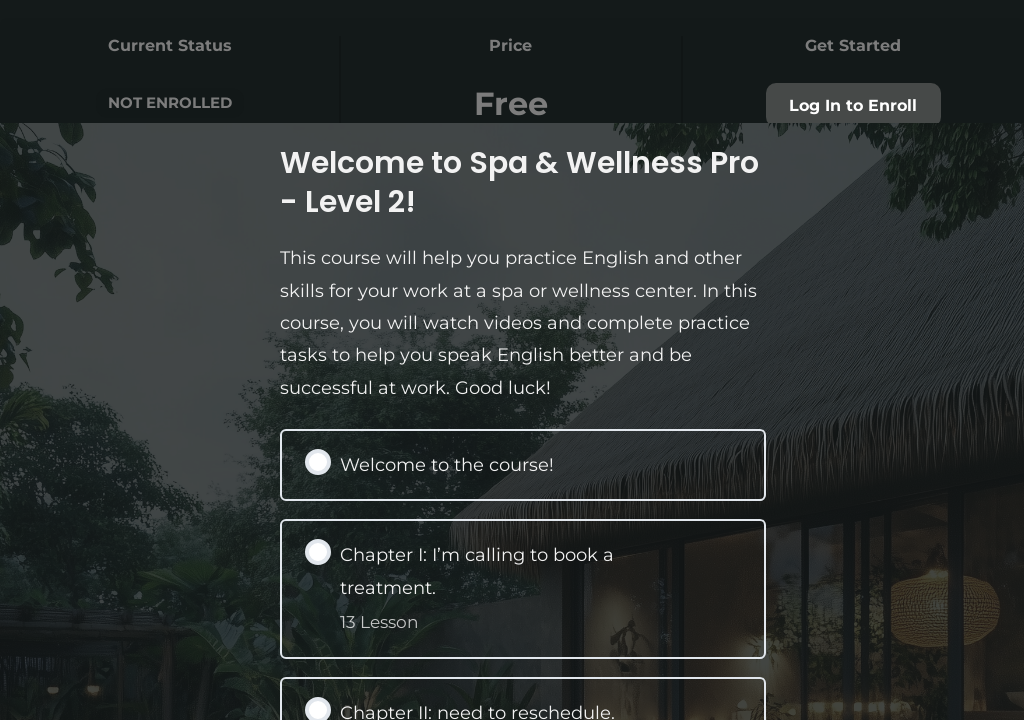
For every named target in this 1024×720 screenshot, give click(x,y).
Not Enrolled (170, 102)
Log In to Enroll (853, 105)
